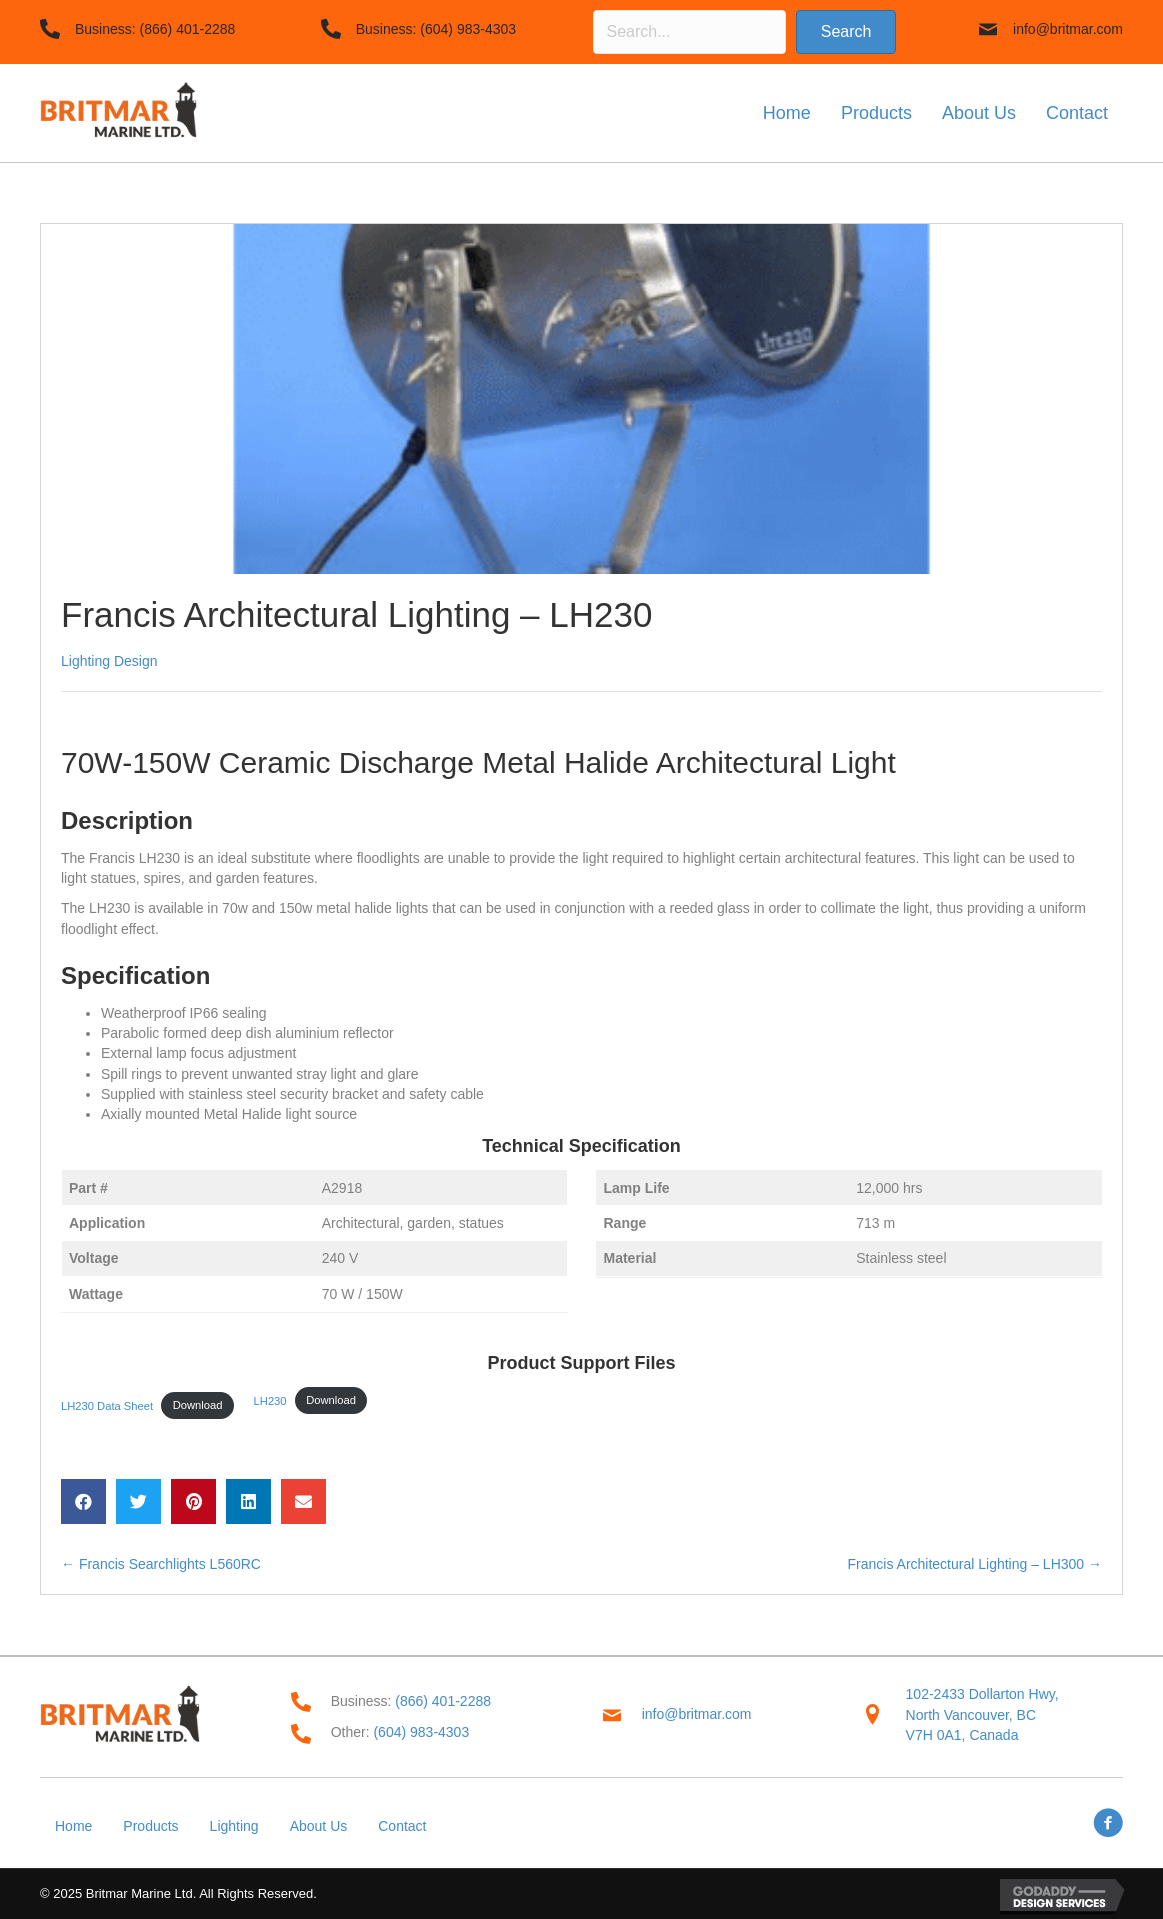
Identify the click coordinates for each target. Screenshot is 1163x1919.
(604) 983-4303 (468, 29)
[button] (846, 32)
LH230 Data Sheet (107, 1405)
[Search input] (689, 32)
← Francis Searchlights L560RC (161, 1564)
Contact (402, 1826)
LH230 (270, 1400)
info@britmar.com (1068, 29)
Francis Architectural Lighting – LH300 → (975, 1564)
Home (73, 1826)
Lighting (234, 1826)
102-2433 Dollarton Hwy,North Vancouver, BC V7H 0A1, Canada (982, 1714)
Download (198, 1405)
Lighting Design (109, 661)
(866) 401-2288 (188, 29)
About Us (319, 1826)
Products (150, 1826)
